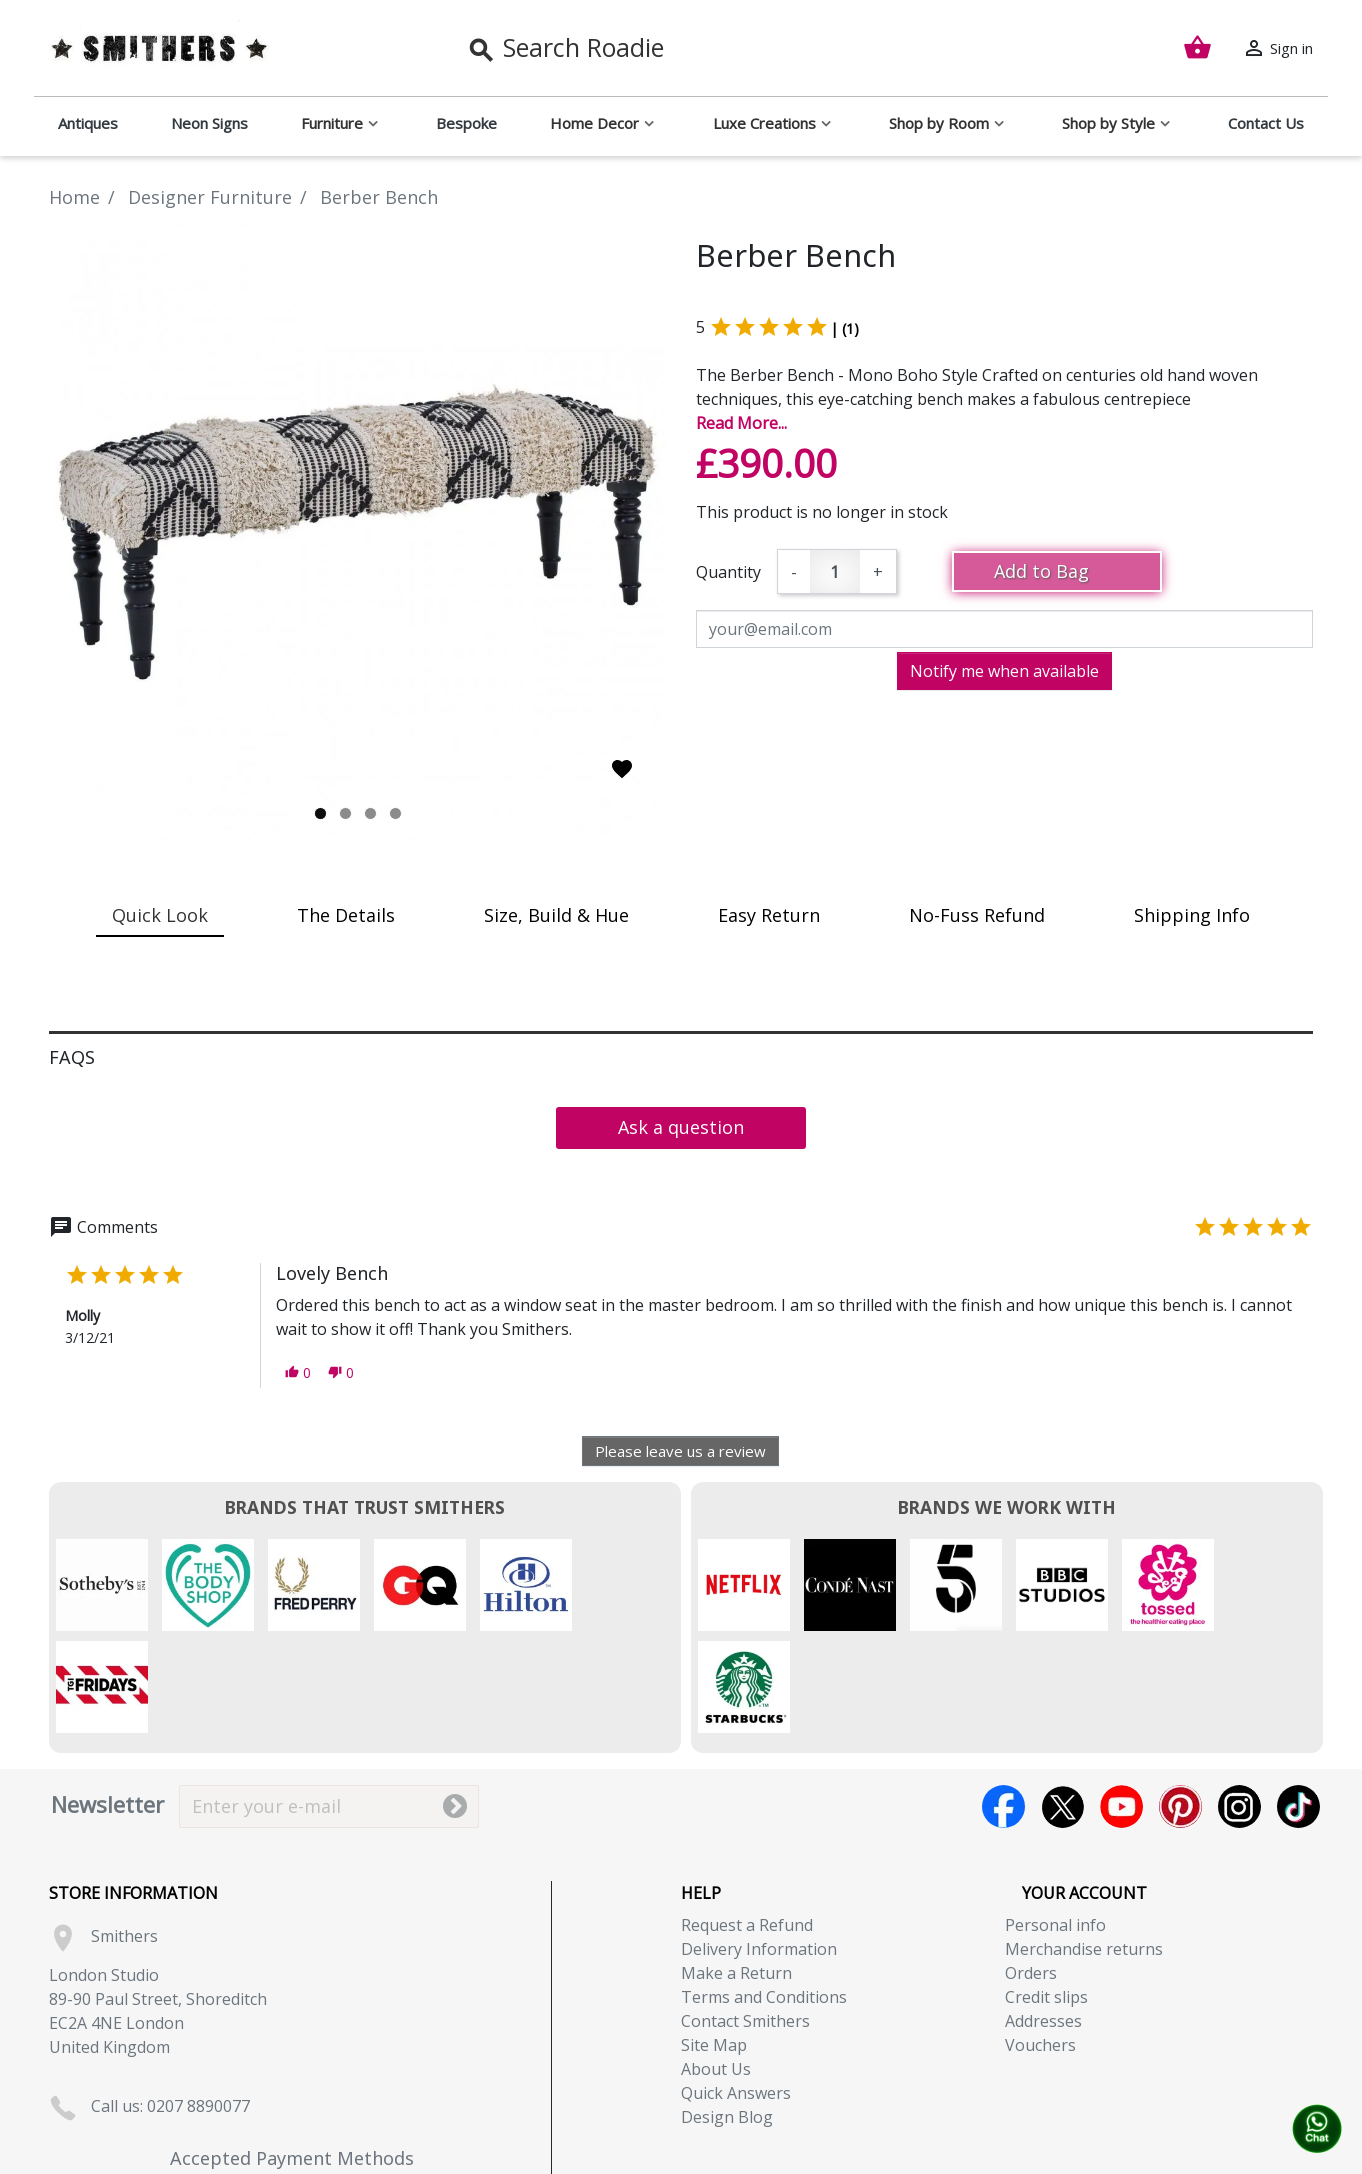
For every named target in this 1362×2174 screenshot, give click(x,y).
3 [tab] (370, 813)
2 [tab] (345, 813)
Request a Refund (747, 1823)
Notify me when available (1004, 671)
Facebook (1003, 1704)
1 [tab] (320, 813)
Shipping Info (1192, 915)
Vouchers (1040, 1943)
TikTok (1298, 1704)
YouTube (1121, 1704)
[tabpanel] (357, 531)
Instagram (1239, 1704)
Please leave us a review (680, 1451)
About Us (716, 1967)
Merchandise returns (1084, 1847)
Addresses (1043, 1919)
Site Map (714, 1943)
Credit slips (1046, 1895)
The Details (346, 915)
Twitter (1062, 1704)
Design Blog (727, 2015)
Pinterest (1180, 1704)
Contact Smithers (745, 1919)
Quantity (728, 572)
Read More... (741, 423)
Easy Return (769, 915)
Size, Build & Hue (556, 915)
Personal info (1055, 1823)
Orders (1031, 1871)
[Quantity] (835, 571)
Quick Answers (736, 1991)
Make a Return (736, 1871)
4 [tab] (395, 813)
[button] (298, 1372)
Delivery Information (759, 1847)
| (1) (844, 328)
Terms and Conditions (764, 1895)
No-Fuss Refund (977, 915)
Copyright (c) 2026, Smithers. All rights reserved (681, 2162)
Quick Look (160, 915)
